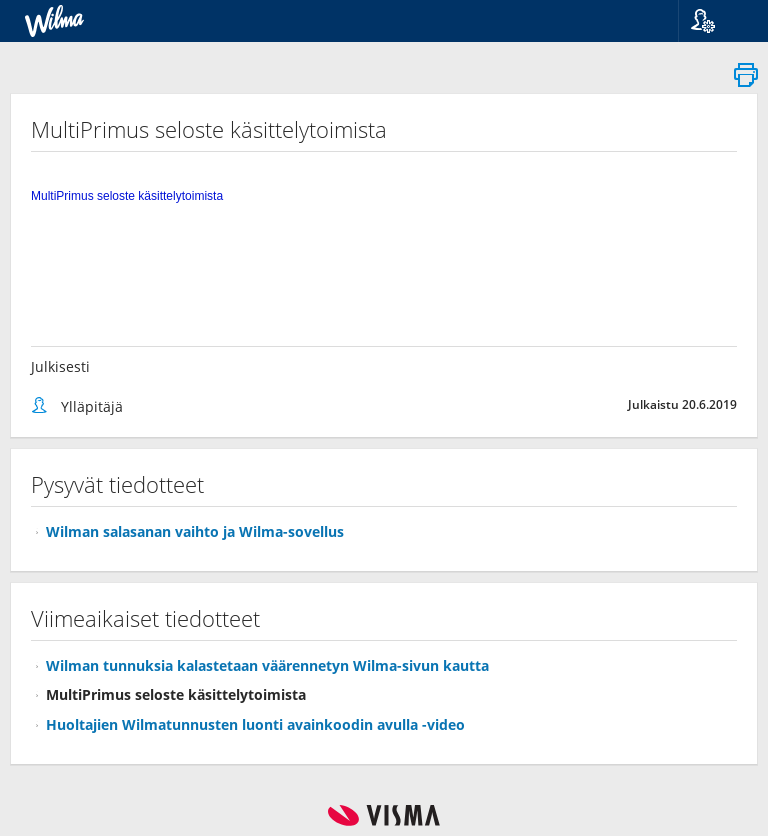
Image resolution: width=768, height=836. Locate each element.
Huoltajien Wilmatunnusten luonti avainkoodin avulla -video (255, 724)
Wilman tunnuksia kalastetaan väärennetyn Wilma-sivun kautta (267, 665)
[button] (715, 21)
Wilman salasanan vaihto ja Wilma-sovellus (195, 531)
